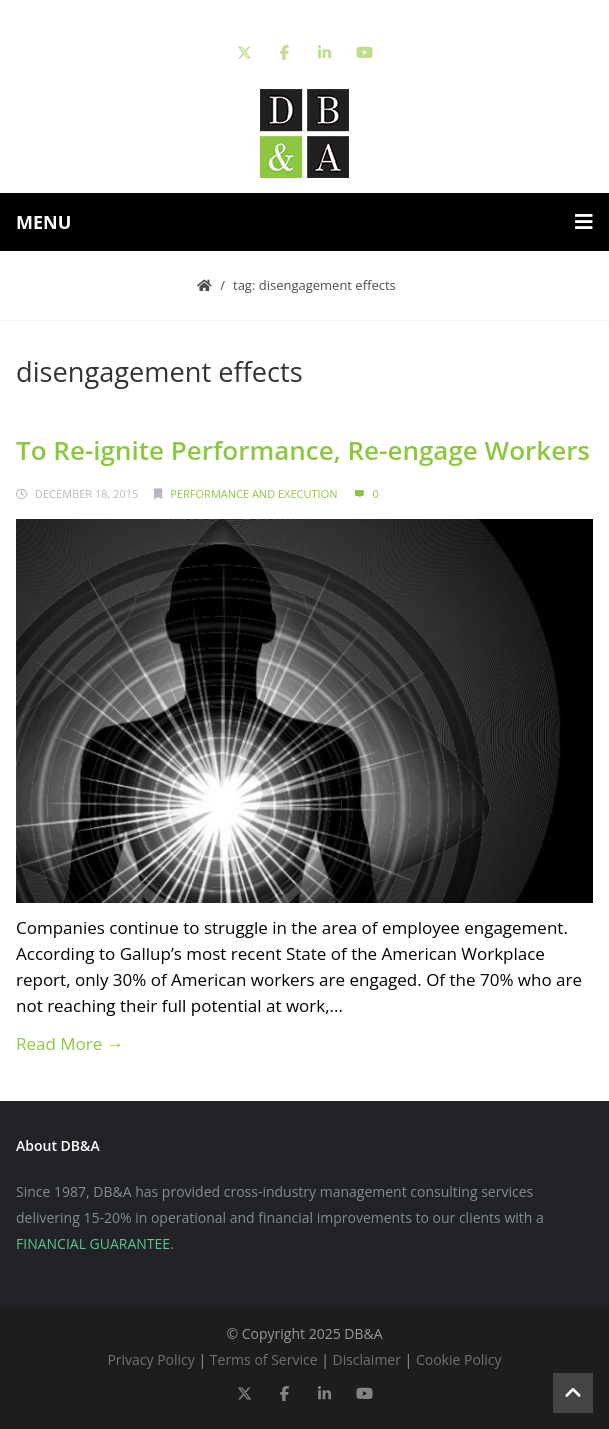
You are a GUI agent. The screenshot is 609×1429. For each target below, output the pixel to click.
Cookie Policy (459, 1359)
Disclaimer (366, 1359)
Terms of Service (264, 1359)
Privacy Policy (150, 1359)
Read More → (70, 1043)
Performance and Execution (253, 493)
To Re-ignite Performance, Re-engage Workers (303, 450)
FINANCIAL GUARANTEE (93, 1243)
